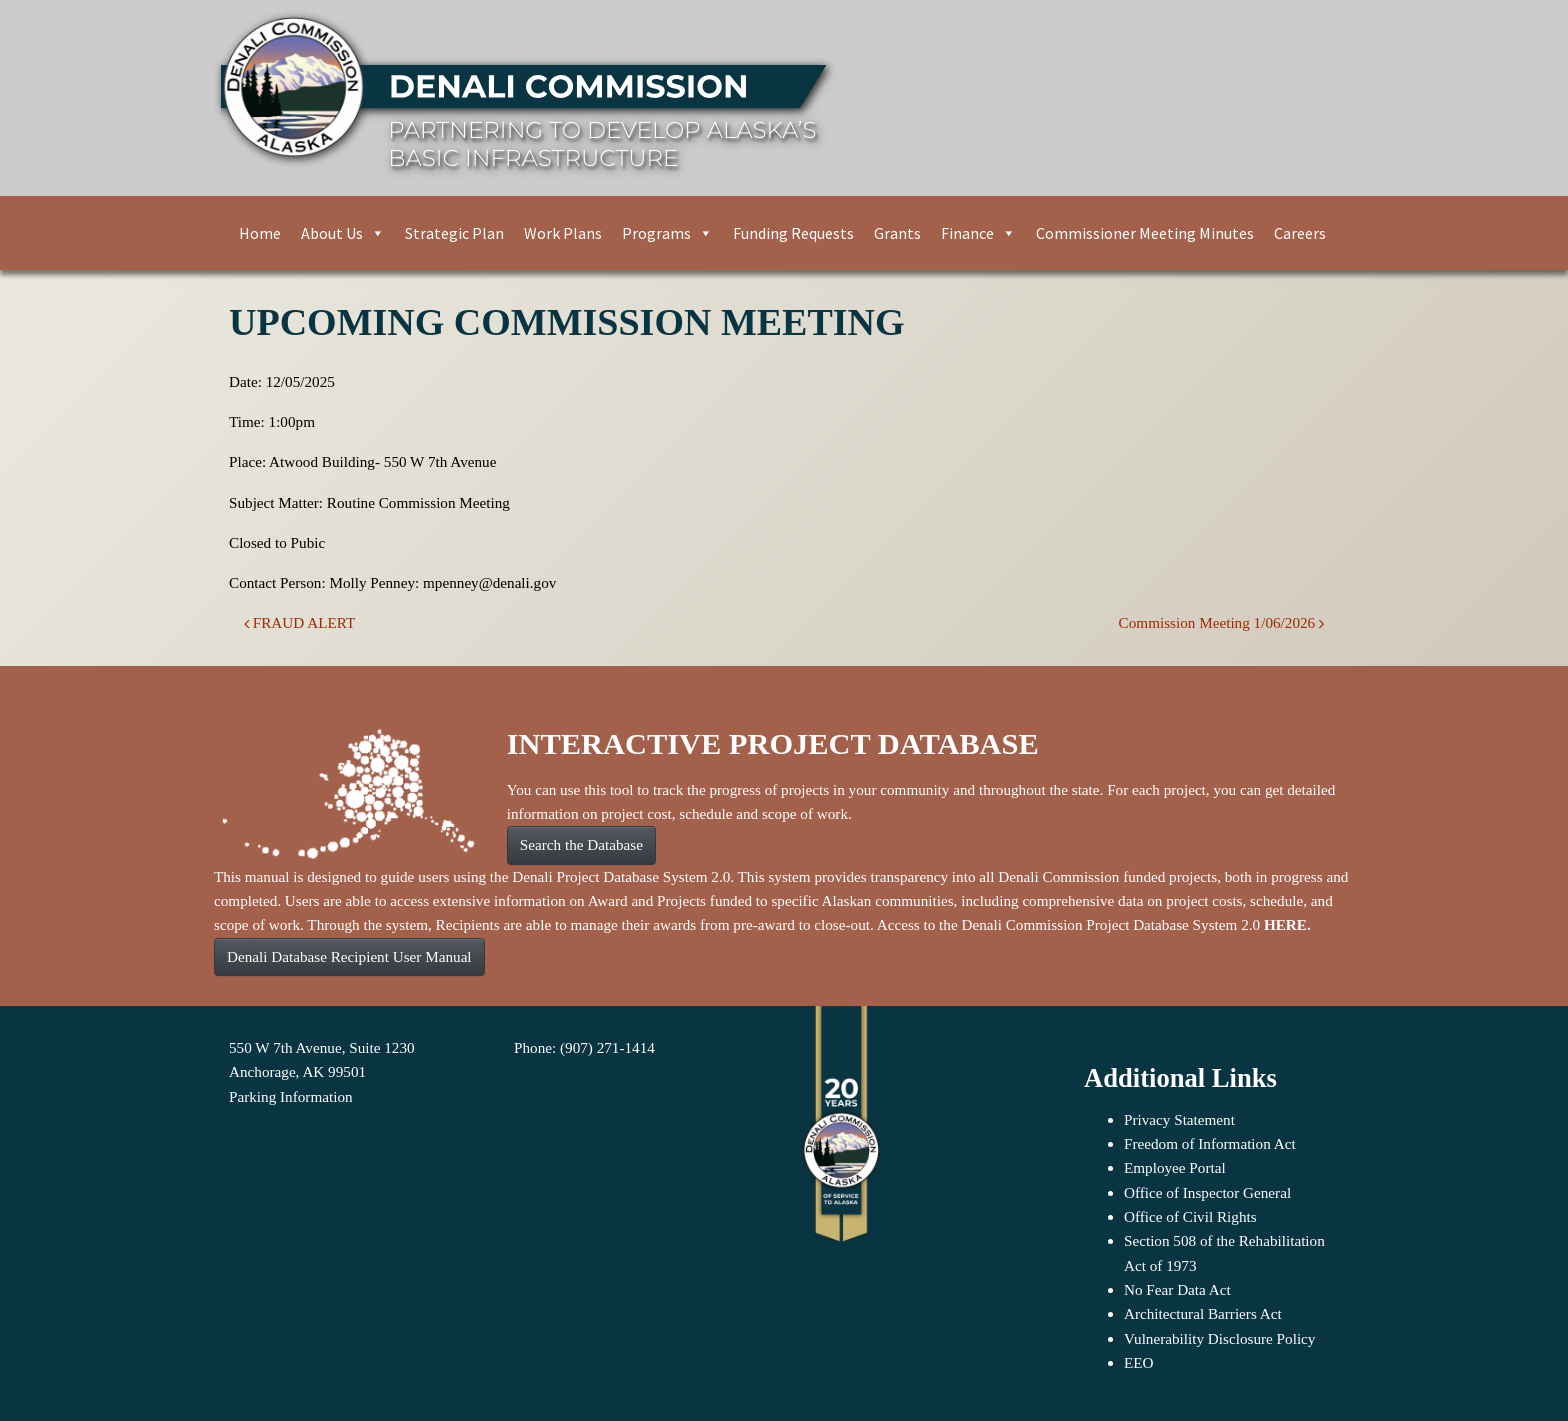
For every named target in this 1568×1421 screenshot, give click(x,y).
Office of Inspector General (1207, 1192)
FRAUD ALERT (299, 622)
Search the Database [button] (581, 844)
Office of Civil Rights (1190, 1216)
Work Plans (563, 233)
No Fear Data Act (1177, 1289)
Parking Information (291, 1096)
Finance (978, 233)
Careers (1300, 233)
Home (260, 233)
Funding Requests (793, 233)
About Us (343, 233)
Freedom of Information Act (1210, 1143)
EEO (1139, 1362)
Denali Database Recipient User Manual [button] (349, 956)
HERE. (1287, 924)
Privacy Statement (1179, 1119)
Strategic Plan (454, 233)
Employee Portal (1175, 1167)
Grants (897, 233)
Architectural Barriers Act (1203, 1313)
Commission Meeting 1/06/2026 (1221, 622)
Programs (667, 233)
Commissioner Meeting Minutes (1145, 233)
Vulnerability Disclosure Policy (1219, 1338)
